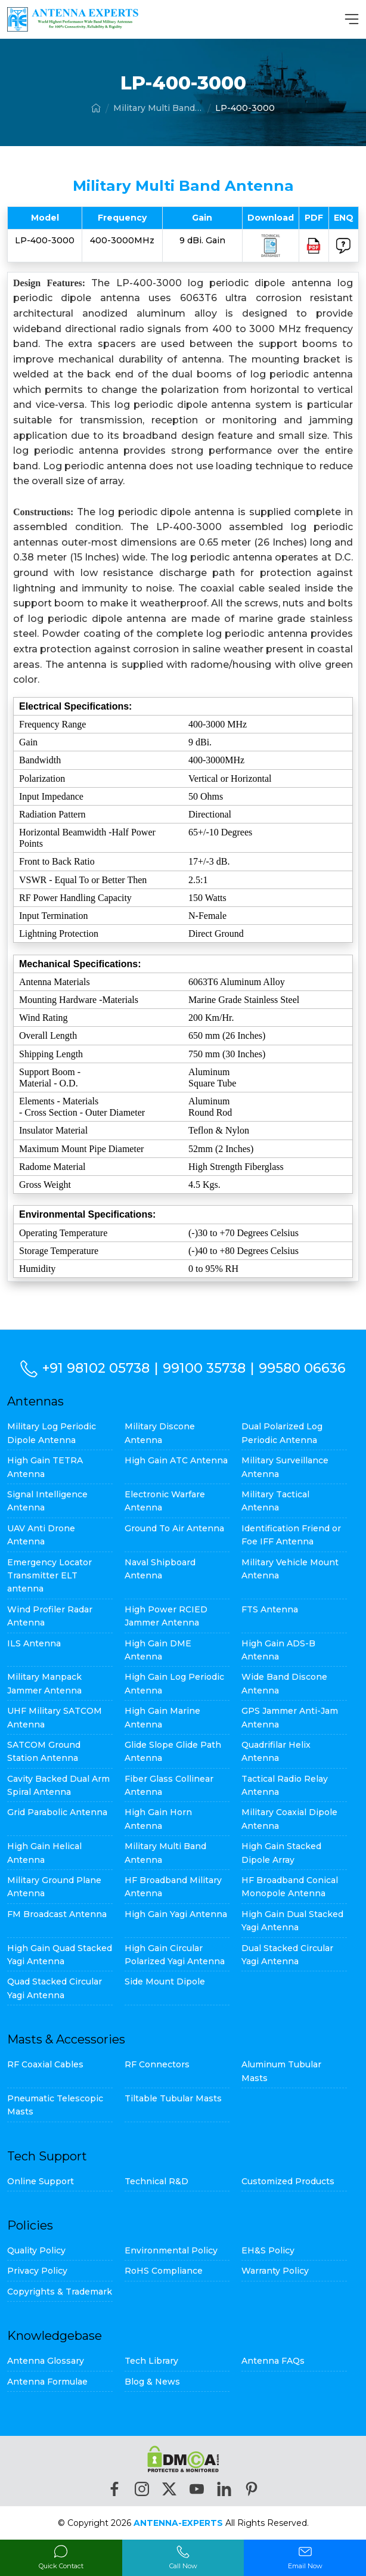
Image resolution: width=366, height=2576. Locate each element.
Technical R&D (156, 2181)
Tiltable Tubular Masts (173, 2098)
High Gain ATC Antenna (176, 1460)
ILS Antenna (34, 1643)
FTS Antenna (269, 1609)
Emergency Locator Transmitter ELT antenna (49, 1575)
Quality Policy (36, 2250)
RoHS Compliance (164, 2270)
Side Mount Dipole (165, 1981)
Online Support (40, 2181)
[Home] (96, 108)
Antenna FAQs (273, 2360)
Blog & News (152, 2381)
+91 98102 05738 (96, 1368)
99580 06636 (302, 1368)
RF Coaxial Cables (45, 2064)
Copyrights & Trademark (59, 2291)
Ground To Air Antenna (174, 1528)
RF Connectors (157, 2064)
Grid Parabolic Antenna (57, 1812)
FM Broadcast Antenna (57, 1914)
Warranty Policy (275, 2270)
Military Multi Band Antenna (158, 108)
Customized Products (287, 2181)
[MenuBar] (352, 19)
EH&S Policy (267, 2250)
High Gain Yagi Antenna (176, 1914)
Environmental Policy (171, 2250)
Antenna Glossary (45, 2360)
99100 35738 (204, 1368)
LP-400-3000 (245, 108)
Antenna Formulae (47, 2381)
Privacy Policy (37, 2270)
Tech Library (151, 2360)
